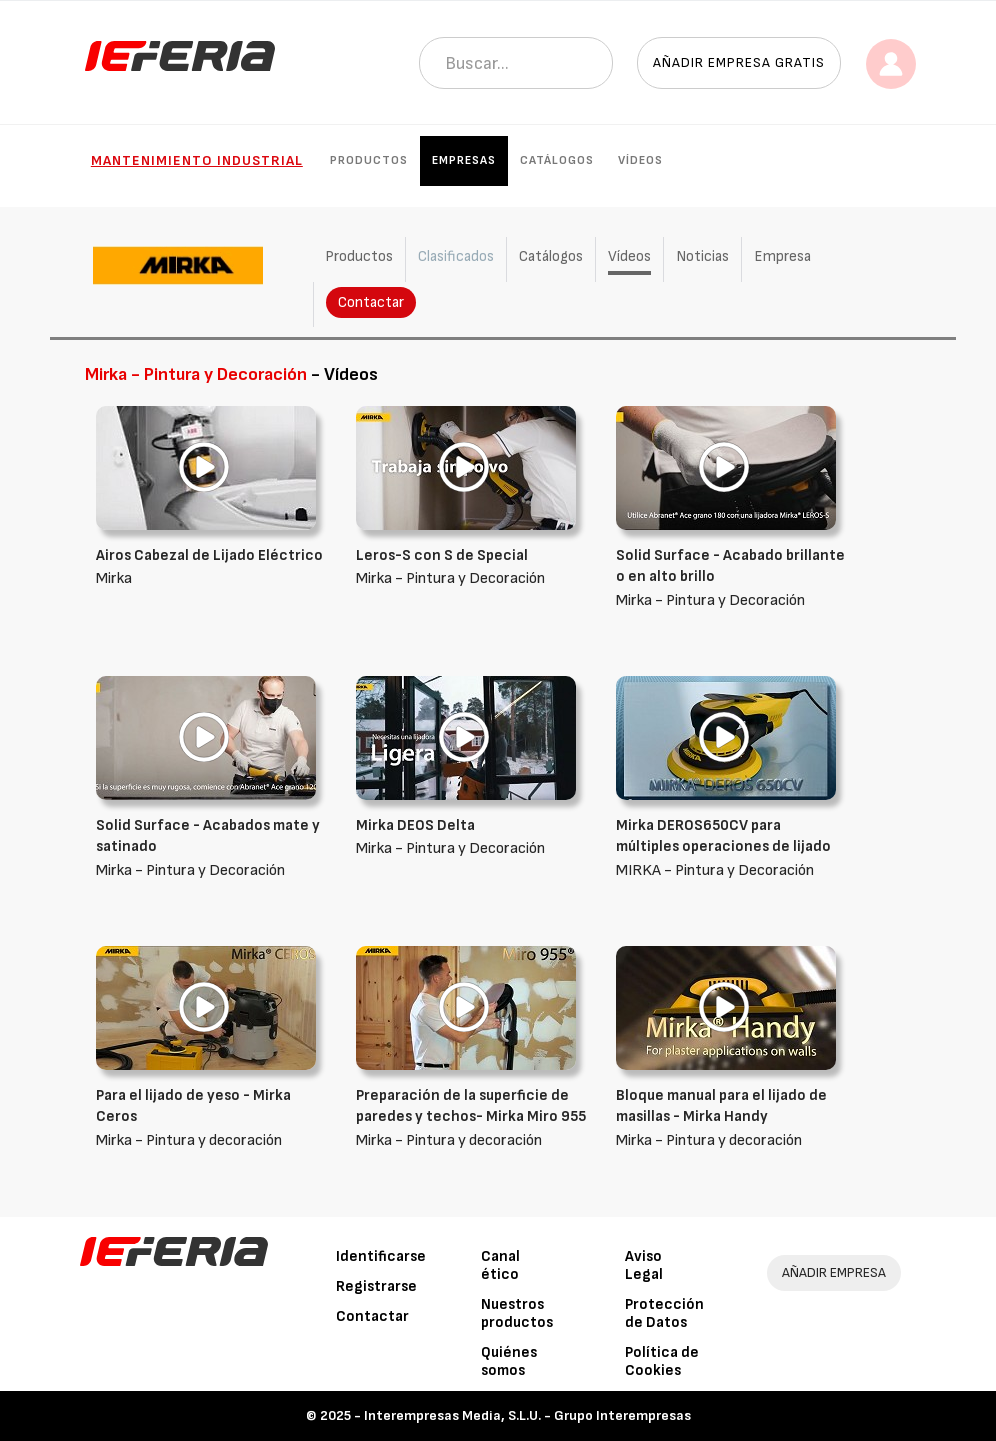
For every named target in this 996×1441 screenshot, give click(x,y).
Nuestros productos (517, 1313)
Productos (369, 160)
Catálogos (557, 160)
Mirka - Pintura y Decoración (731, 577)
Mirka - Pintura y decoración (211, 1117)
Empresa (782, 256)
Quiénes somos (509, 1361)
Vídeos (640, 160)
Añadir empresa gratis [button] (739, 62)
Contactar (371, 302)
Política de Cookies (662, 1361)
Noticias (702, 256)
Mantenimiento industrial (197, 160)
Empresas (464, 160)
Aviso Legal (644, 1265)
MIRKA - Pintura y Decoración (731, 847)
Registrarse (376, 1286)
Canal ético (500, 1265)
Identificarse (381, 1256)
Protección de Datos (664, 1313)
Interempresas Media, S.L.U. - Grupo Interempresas (527, 1415)
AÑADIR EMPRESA (834, 1272)
